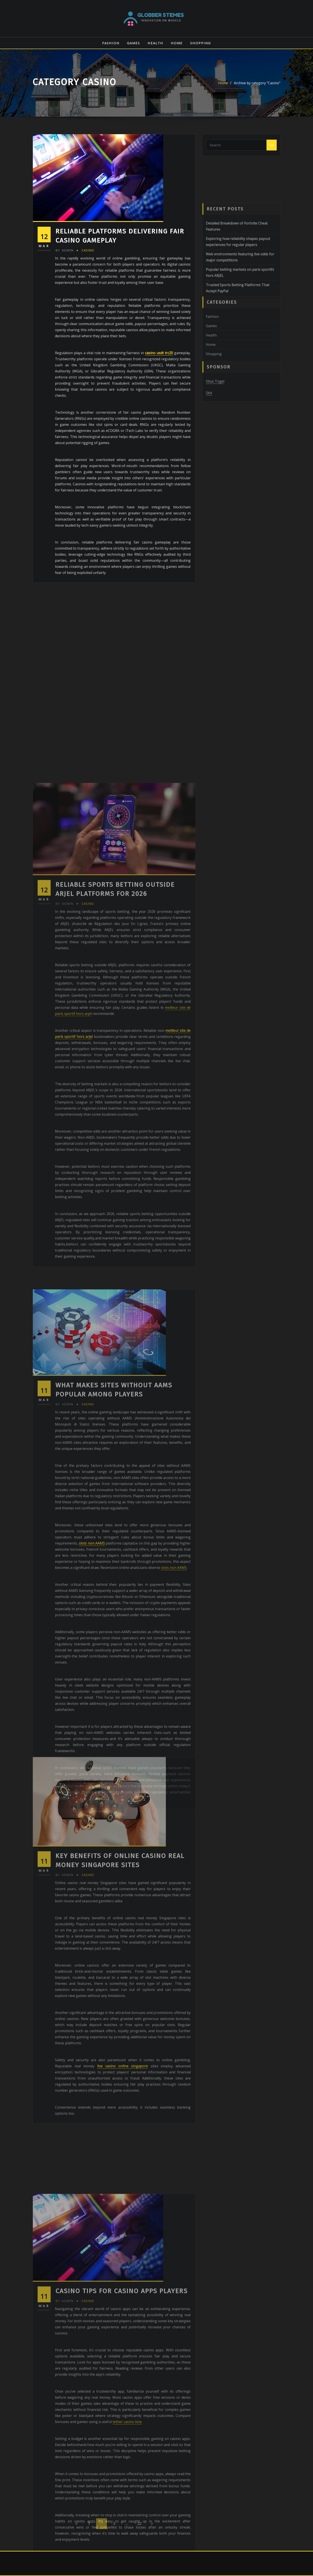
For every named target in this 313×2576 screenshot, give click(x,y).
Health (155, 43)
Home (177, 43)
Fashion (110, 43)
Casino (88, 277)
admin (64, 277)
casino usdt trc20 (159, 379)
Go (271, 146)
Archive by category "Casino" (257, 83)
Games (133, 43)
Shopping (200, 43)
